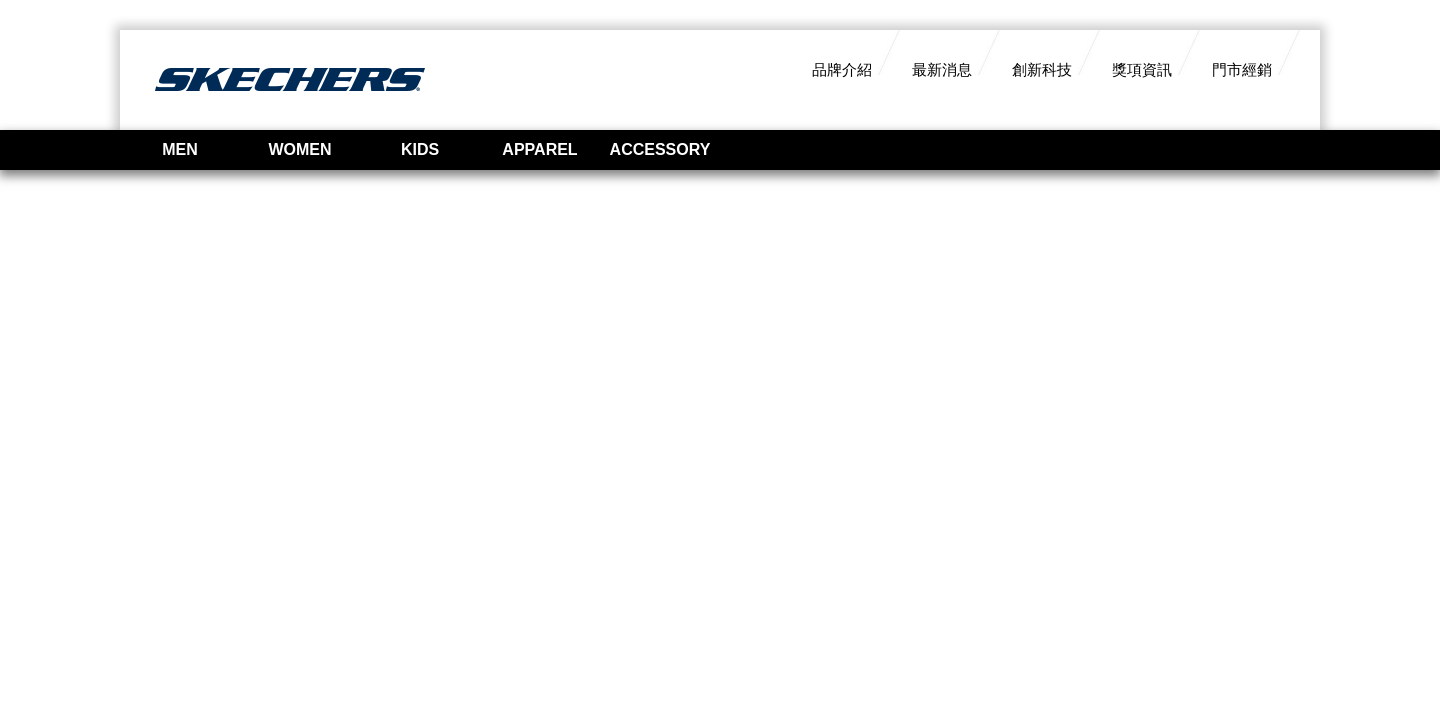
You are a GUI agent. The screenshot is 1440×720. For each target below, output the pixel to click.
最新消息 (942, 69)
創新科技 (1042, 69)
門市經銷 (1242, 69)
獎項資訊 (1142, 69)
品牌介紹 (842, 69)
